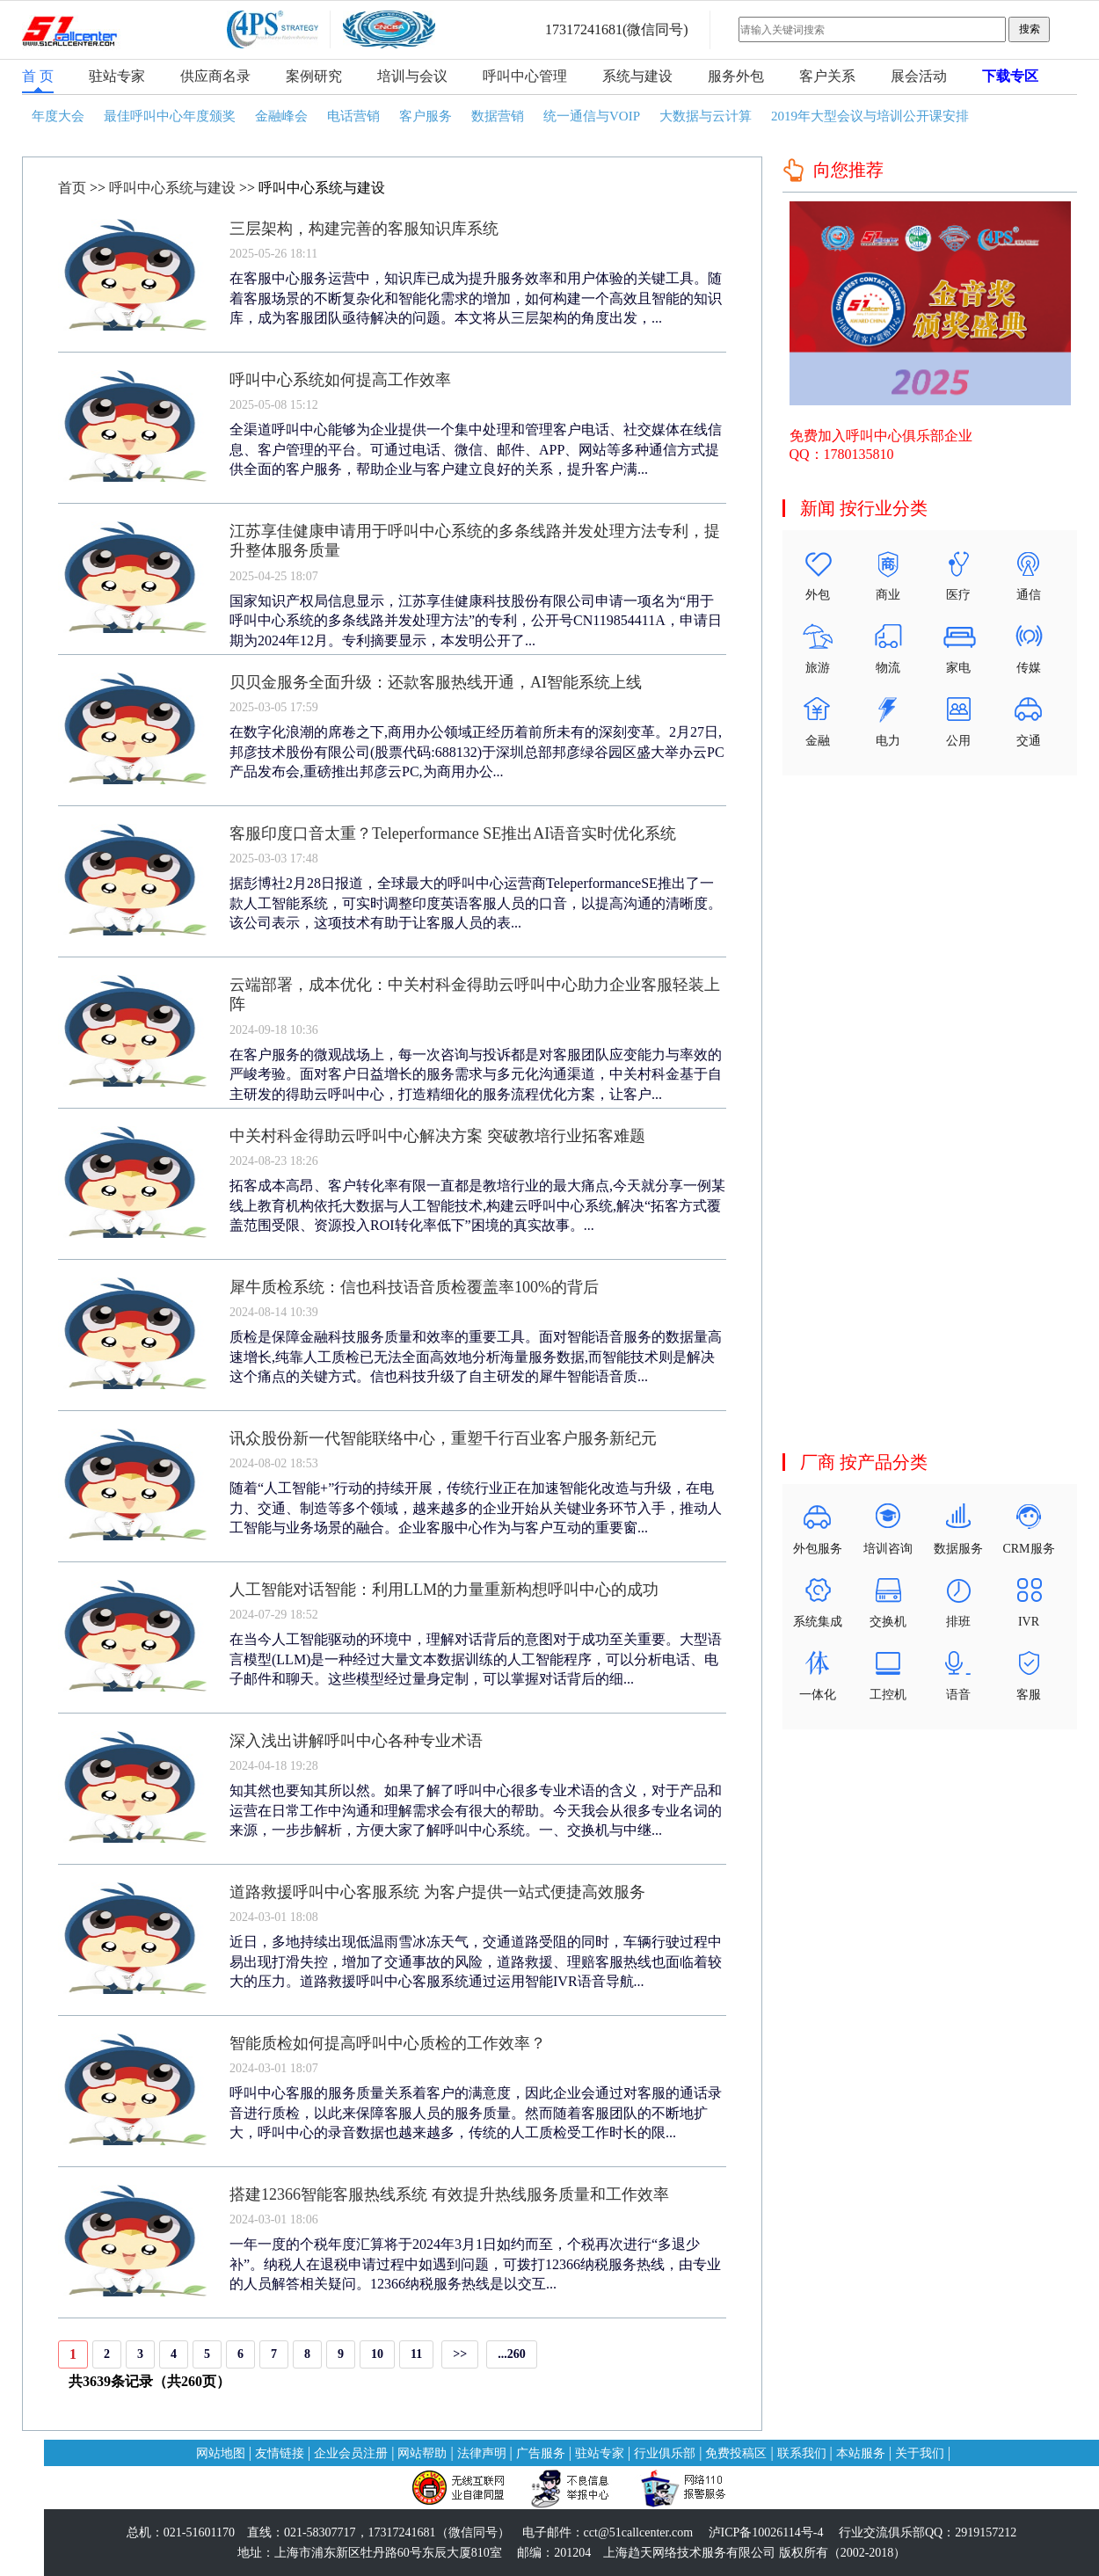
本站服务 (860, 2453)
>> (460, 2354)
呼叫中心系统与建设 (172, 187)
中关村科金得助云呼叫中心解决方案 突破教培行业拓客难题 (437, 1136)
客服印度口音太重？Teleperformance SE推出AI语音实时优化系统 (452, 833)
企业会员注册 (351, 2453)
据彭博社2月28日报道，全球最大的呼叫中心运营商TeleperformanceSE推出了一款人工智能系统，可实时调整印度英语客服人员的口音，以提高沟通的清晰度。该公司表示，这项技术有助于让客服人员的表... (475, 903)
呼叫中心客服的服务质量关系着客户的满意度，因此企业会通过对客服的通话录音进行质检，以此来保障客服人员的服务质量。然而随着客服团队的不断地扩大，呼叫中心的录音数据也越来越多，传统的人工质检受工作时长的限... (475, 2112)
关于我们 (919, 2453)
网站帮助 (422, 2453)
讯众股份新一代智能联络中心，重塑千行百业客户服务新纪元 (443, 1438)
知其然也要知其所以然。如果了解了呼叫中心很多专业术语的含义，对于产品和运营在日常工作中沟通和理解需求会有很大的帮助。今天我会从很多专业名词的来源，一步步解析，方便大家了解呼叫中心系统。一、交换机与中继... (475, 1810)
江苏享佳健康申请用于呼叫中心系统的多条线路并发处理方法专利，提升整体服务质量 (474, 540)
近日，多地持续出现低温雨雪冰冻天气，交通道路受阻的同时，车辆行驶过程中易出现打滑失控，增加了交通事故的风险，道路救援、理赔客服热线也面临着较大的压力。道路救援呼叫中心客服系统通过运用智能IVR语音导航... (475, 1961)
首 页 (38, 76)
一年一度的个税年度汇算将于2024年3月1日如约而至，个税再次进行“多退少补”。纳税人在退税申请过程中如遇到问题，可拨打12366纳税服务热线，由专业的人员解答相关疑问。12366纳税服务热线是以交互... (475, 2264)
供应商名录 (215, 76)
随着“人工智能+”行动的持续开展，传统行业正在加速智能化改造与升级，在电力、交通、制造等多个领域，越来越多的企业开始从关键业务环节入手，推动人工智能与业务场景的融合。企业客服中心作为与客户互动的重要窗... (475, 1508)
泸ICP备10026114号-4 (766, 2532)
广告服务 (540, 2453)
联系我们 (801, 2453)
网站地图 (220, 2453)
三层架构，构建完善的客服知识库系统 (364, 228)
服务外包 (736, 76)
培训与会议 (412, 76)
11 (416, 2354)
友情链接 (279, 2453)
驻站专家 (117, 76)
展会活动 (919, 76)
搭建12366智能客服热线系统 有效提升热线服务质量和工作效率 (449, 2194)
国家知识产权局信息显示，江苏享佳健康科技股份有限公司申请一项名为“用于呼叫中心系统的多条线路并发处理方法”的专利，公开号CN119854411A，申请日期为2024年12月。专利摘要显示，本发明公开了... (475, 620)
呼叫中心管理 (525, 76)
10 (377, 2354)
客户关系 (827, 76)
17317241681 (583, 29)
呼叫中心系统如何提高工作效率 (340, 380)
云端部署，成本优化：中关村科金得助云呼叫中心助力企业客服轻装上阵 (474, 994)
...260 (512, 2354)
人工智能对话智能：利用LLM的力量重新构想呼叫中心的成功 (444, 1589)
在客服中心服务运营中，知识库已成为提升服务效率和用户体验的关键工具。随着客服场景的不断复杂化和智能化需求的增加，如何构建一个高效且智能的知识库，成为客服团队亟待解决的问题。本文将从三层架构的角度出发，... (475, 298)
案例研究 (314, 76)
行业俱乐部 (664, 2453)
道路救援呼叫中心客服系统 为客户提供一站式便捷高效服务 (437, 1892)
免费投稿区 (736, 2453)
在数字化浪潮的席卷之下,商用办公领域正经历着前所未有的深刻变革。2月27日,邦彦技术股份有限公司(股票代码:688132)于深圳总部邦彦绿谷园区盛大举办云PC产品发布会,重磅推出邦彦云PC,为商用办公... (476, 751)
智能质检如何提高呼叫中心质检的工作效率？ (387, 2043)
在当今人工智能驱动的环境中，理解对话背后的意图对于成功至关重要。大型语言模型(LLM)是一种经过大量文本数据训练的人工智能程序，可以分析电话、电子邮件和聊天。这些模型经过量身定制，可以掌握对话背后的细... (475, 1659)
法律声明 (481, 2453)
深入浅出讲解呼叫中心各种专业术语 (356, 1741)
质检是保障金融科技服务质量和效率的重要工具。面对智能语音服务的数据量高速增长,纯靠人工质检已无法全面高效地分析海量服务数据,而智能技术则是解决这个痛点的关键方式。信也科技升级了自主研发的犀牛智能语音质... (475, 1356)
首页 (72, 187)
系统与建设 (637, 76)
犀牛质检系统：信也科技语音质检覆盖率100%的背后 (414, 1287)
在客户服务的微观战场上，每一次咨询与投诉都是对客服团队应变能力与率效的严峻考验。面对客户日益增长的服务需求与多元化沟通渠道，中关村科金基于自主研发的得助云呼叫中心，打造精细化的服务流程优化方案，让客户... (475, 1074)
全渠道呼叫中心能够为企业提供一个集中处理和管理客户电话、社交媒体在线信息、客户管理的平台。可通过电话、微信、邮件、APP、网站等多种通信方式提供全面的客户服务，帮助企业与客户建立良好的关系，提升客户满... (475, 449)
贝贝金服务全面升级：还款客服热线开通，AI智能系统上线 (435, 682)
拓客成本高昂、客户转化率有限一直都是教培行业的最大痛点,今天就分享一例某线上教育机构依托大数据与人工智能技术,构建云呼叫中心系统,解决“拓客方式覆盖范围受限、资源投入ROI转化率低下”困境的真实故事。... (477, 1205)
